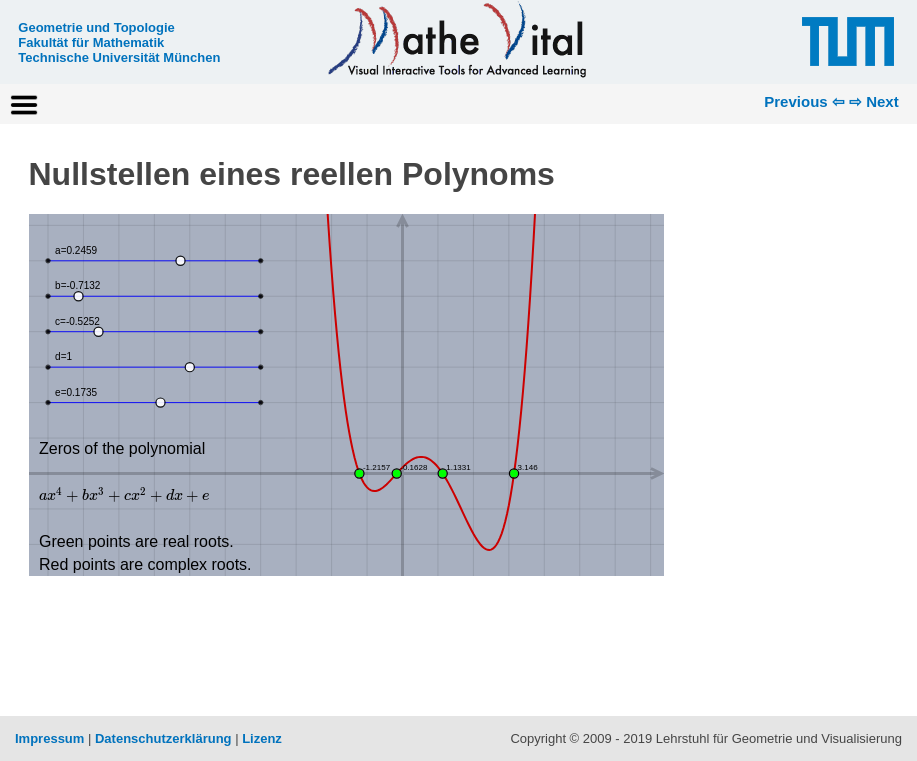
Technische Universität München (119, 57)
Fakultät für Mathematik (91, 42)
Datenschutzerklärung (163, 738)
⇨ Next (874, 101)
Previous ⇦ (804, 101)
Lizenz (262, 738)
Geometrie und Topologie (96, 27)
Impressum (49, 738)
